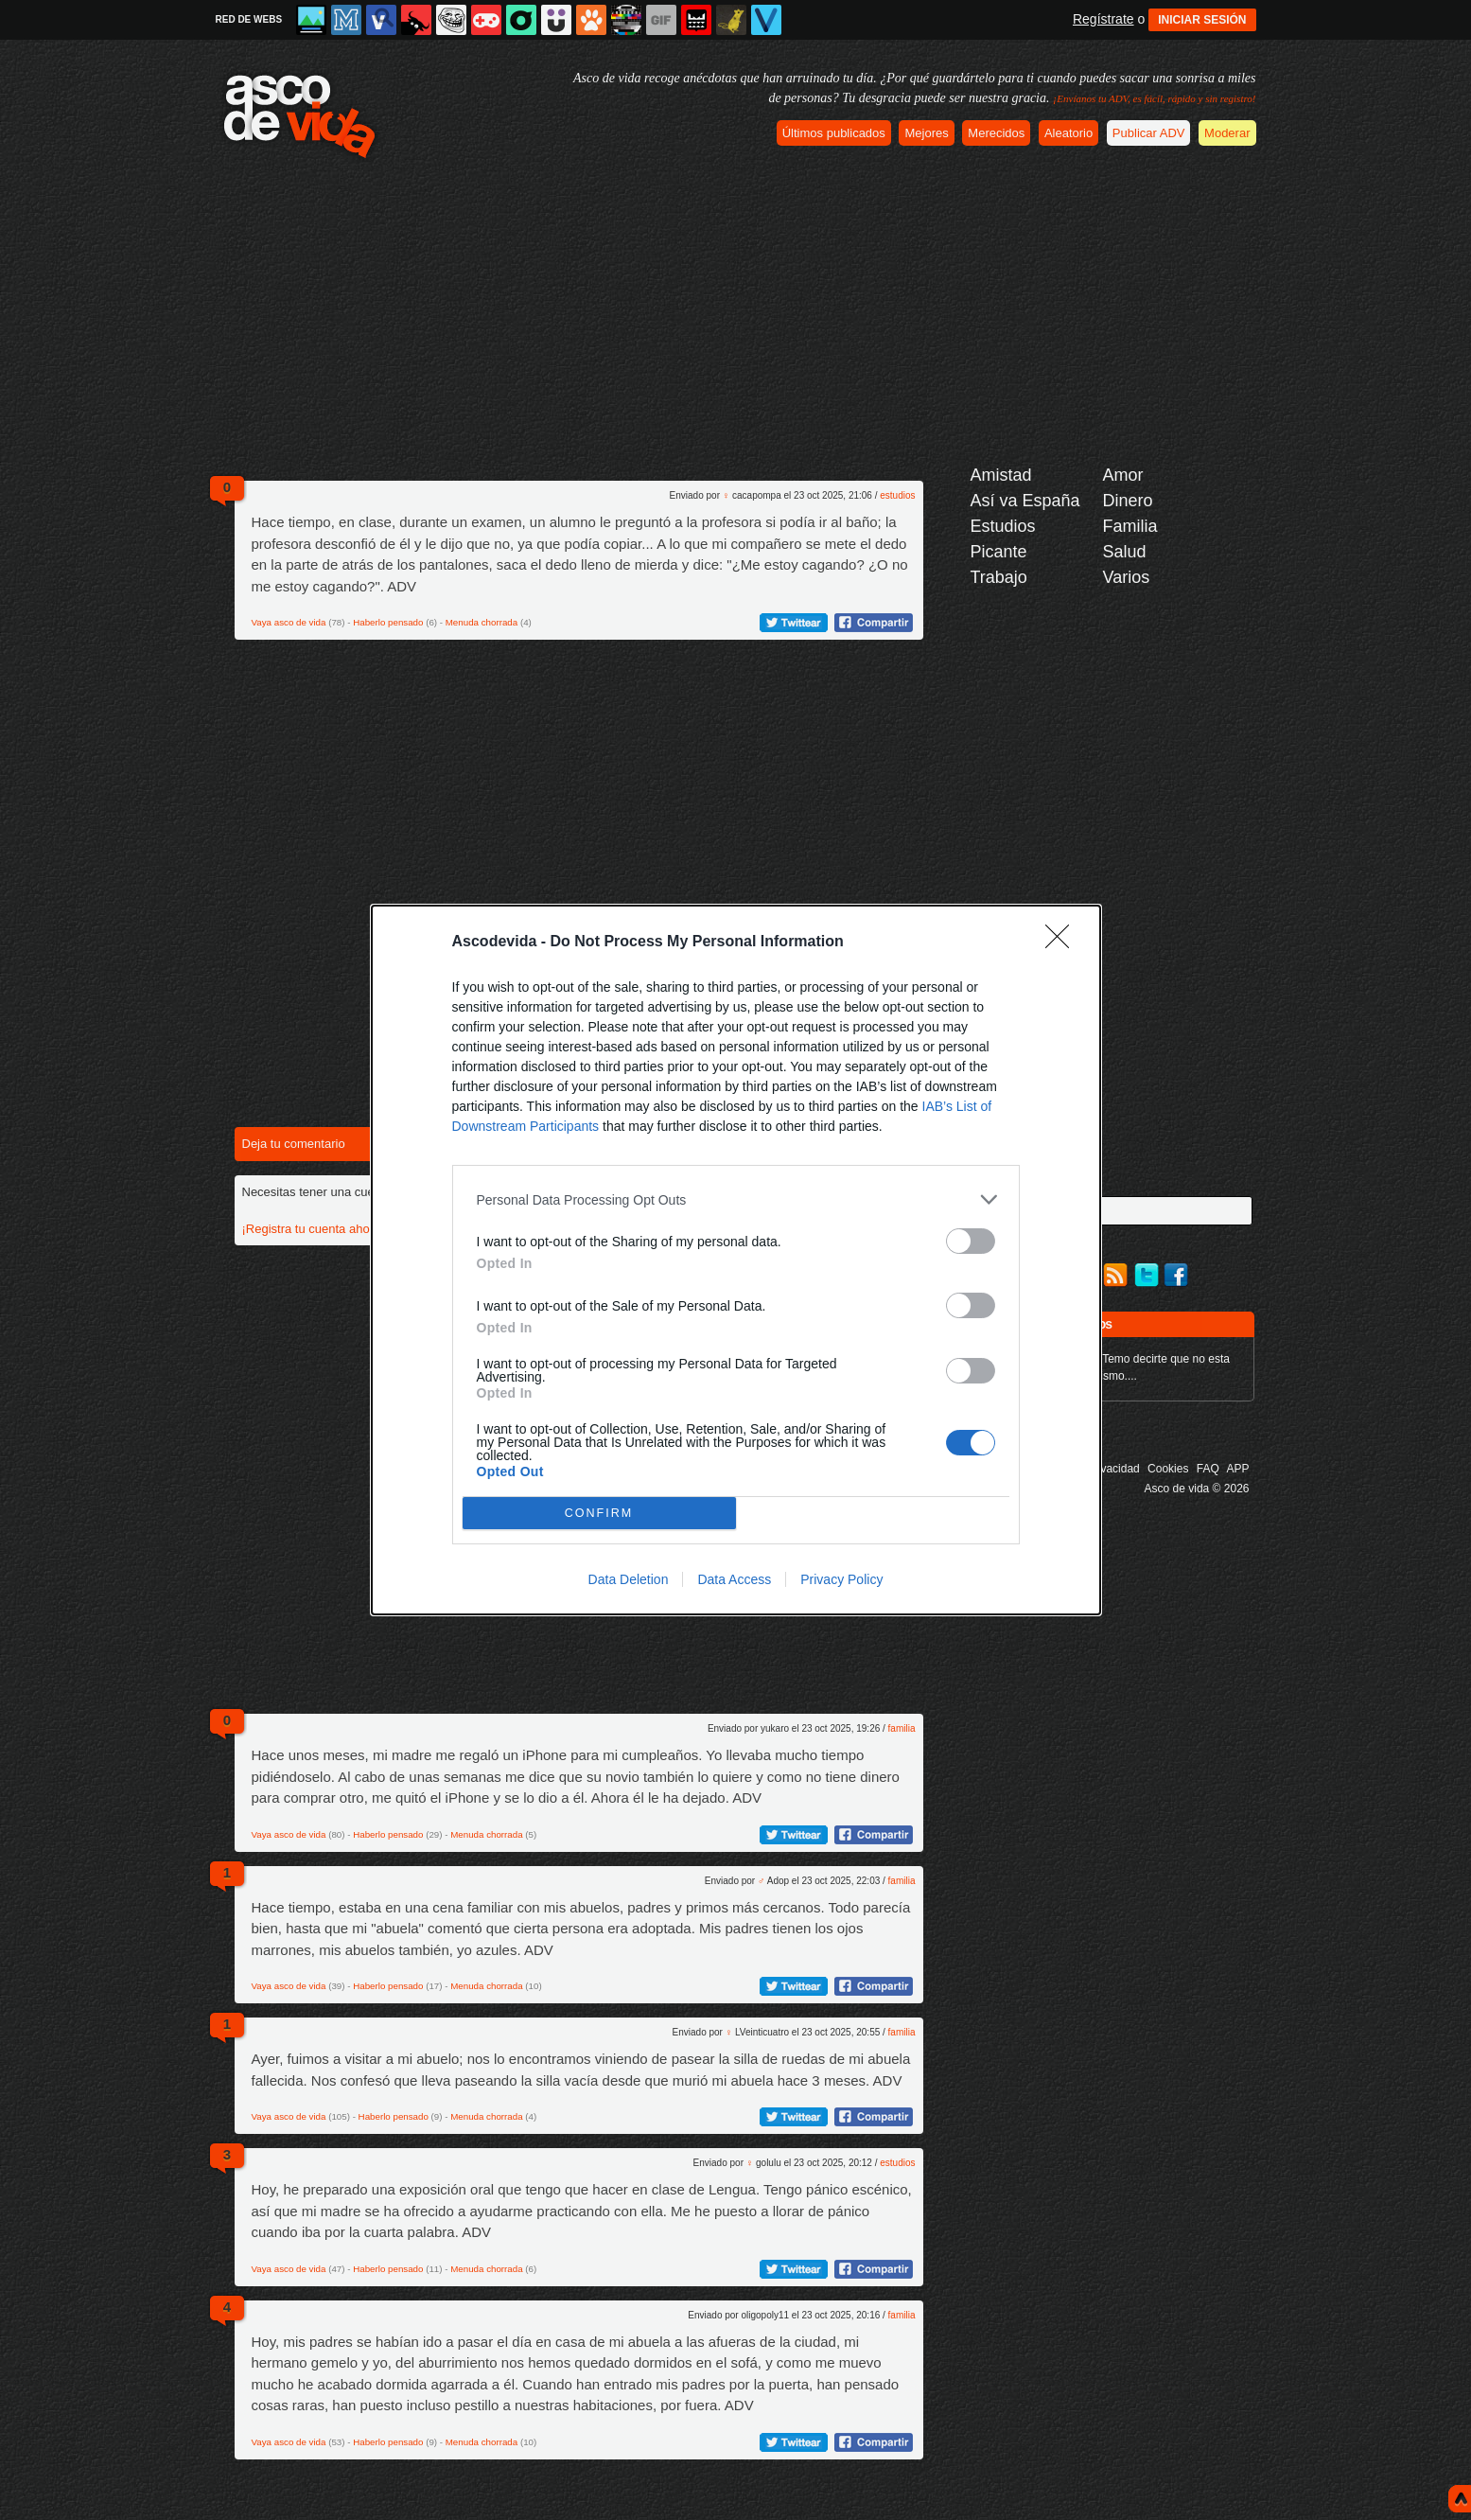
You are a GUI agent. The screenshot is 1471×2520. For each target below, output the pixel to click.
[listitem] (736, 1199)
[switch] (970, 1241)
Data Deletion (628, 1579)
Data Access (734, 1579)
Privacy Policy (841, 1579)
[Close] (1063, 942)
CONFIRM (599, 1514)
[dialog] (736, 1260)
